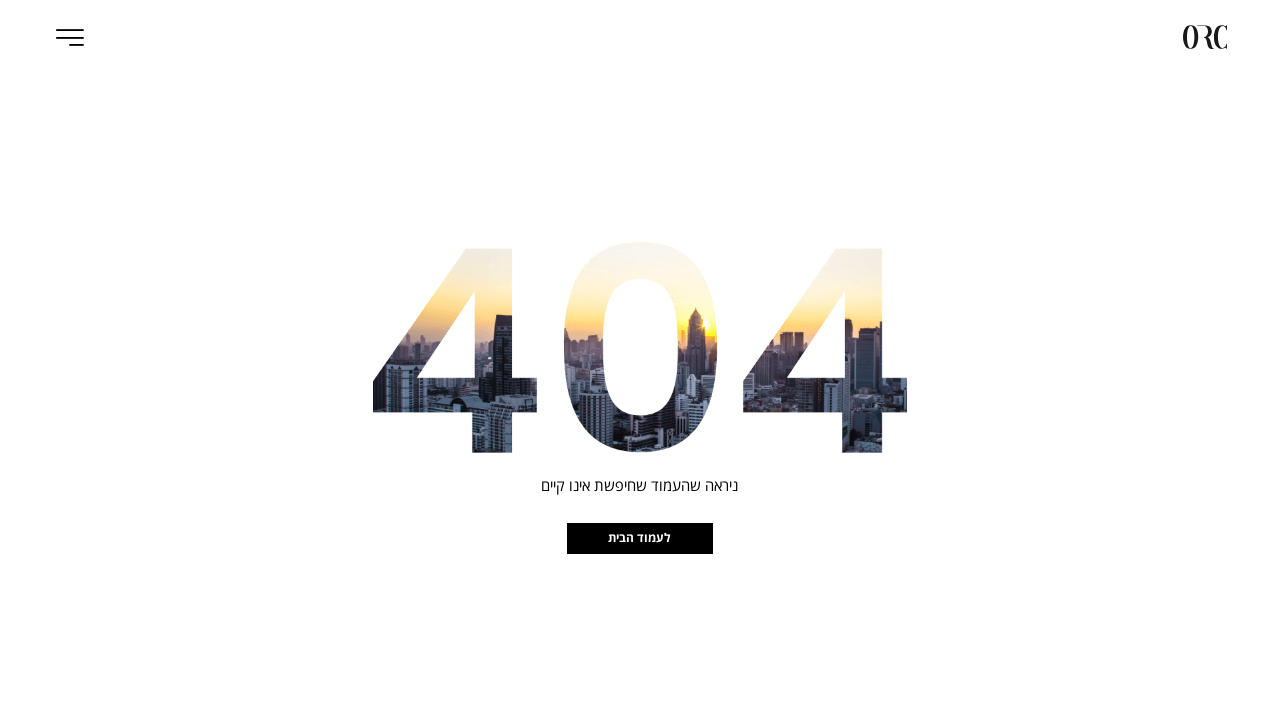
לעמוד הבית (639, 537)
